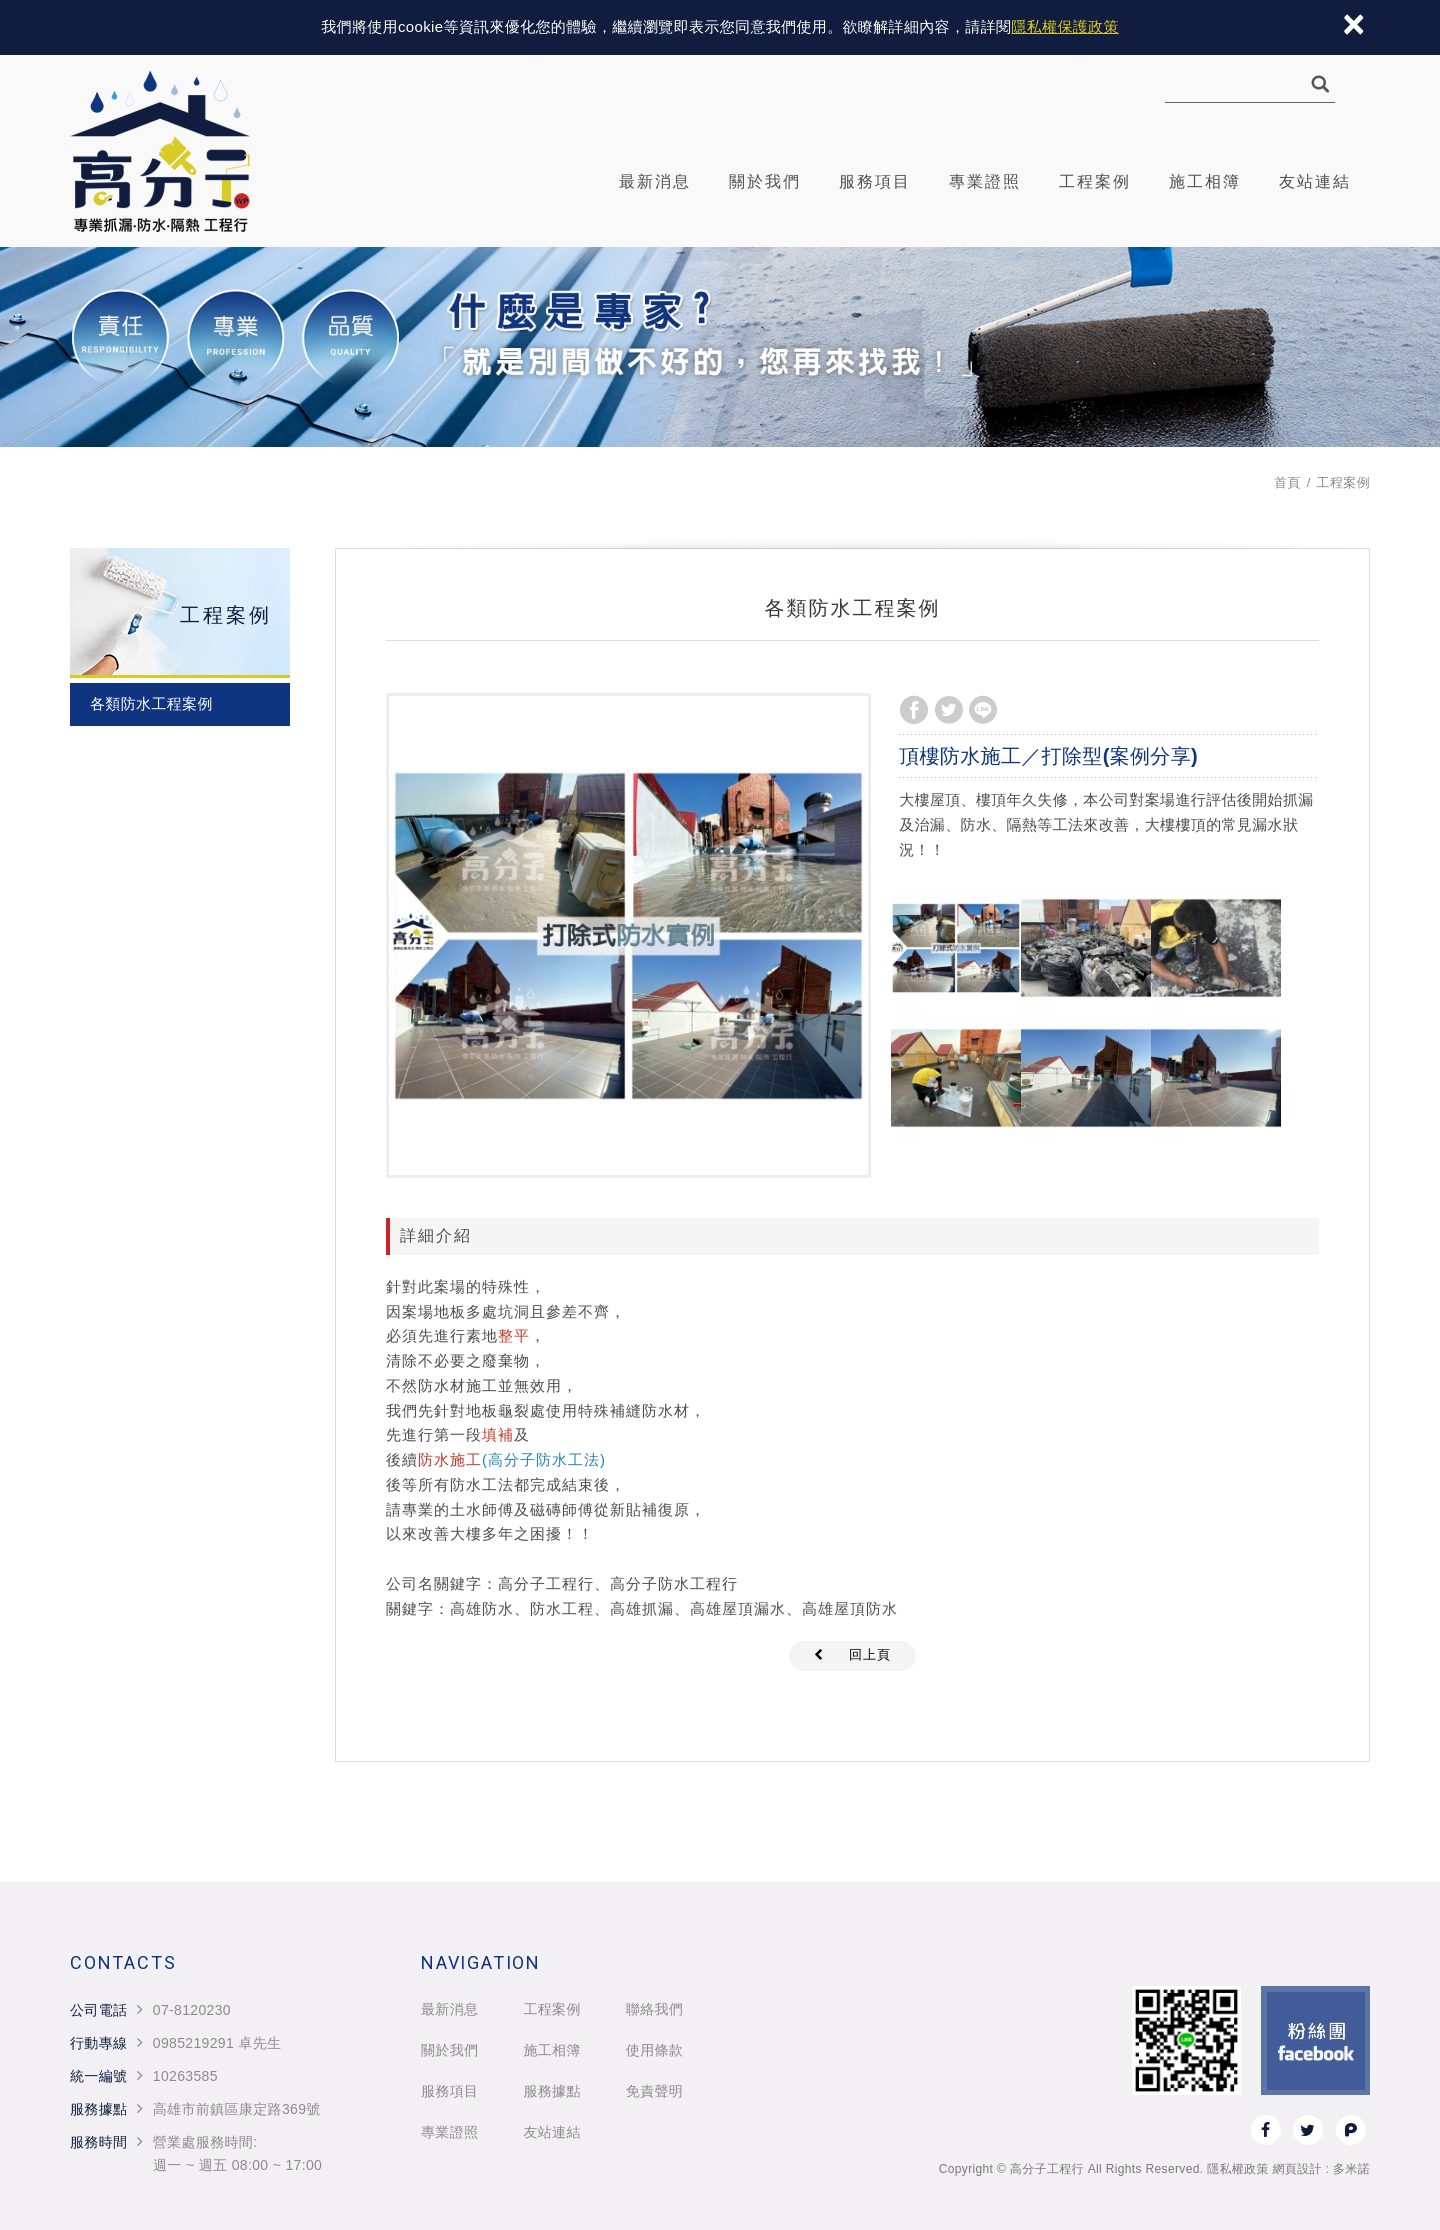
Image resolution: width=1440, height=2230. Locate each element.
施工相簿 (1205, 181)
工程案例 (1095, 181)
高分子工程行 (160, 151)
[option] (628, 935)
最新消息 (655, 181)
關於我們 (765, 181)
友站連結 (1315, 181)
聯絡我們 (654, 2009)
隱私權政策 (1238, 2169)
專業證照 (985, 181)
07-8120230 (192, 2010)
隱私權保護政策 (1064, 26)
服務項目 (875, 181)
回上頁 (870, 1654)
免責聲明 (654, 2091)
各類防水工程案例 (151, 703)
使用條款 (654, 2050)
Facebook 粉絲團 (1315, 2040)
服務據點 (551, 2091)
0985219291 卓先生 (217, 2043)
